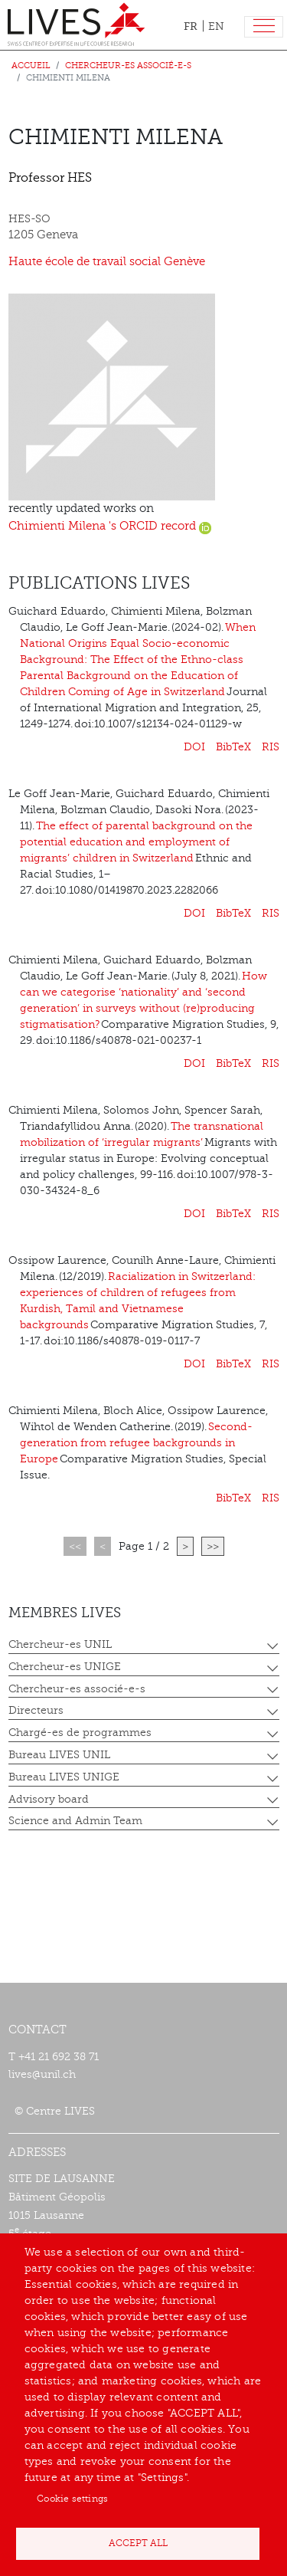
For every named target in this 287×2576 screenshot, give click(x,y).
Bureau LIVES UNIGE (63, 1777)
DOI (194, 747)
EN (216, 26)
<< (75, 1546)
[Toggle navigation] (263, 27)
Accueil (31, 65)
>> (213, 1546)
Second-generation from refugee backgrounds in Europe (136, 1443)
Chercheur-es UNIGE (64, 1666)
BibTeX (233, 747)
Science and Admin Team (75, 1820)
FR (190, 26)
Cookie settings (72, 2498)
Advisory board (48, 1799)
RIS (270, 747)
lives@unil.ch (42, 2074)
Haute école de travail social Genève (106, 261)
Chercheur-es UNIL (60, 1644)
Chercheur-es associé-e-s (128, 65)
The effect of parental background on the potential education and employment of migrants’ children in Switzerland (136, 842)
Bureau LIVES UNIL (59, 1755)
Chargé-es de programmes (80, 1732)
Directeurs (36, 1710)
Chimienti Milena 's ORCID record (109, 526)
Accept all (138, 2543)
